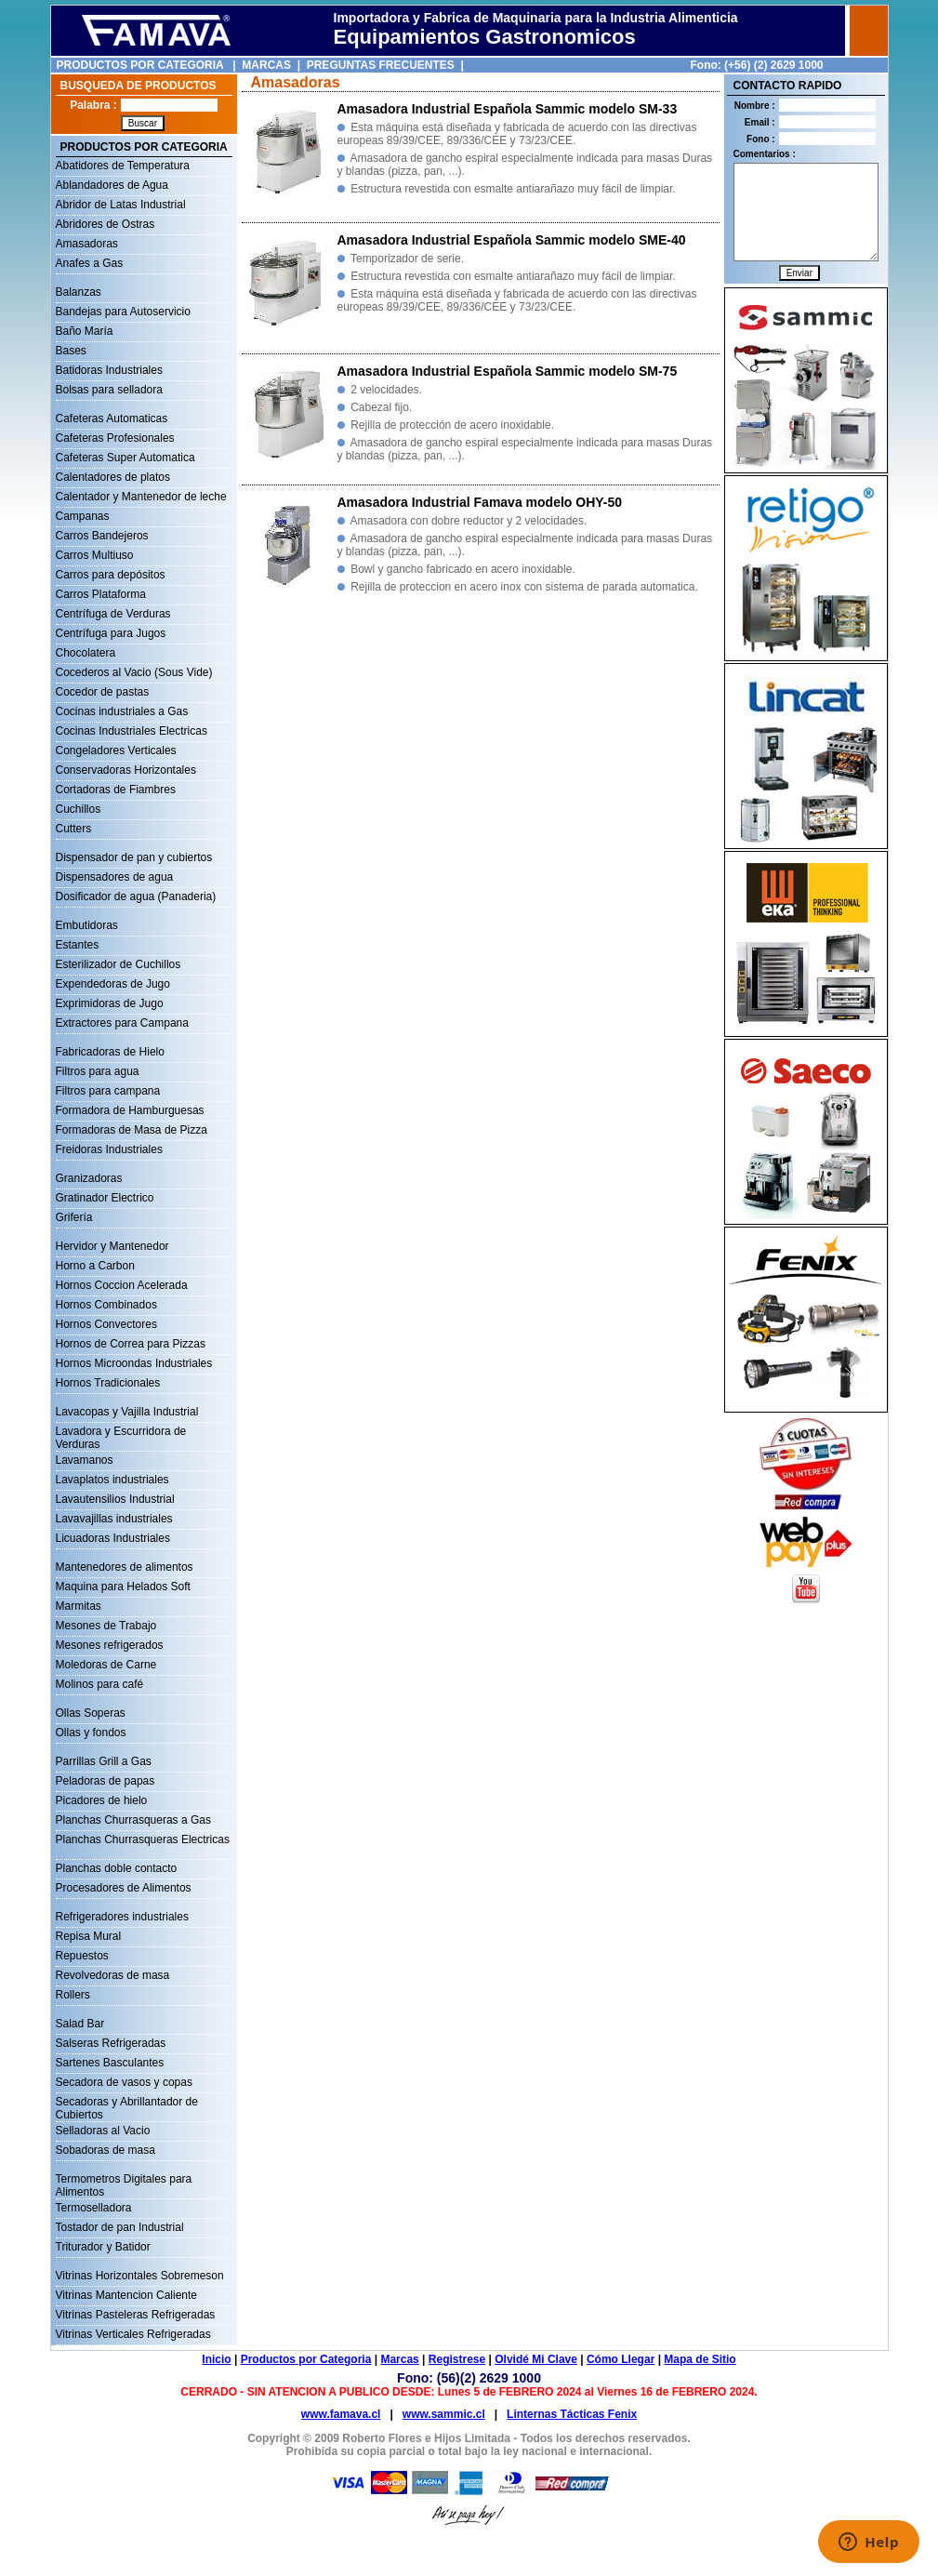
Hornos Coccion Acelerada (122, 1285)
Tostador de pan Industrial (120, 2227)
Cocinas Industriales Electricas (131, 730)
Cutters (74, 828)
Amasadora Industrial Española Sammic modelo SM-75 (507, 371)
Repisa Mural (89, 1936)
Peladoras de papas (105, 1780)
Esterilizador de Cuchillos (118, 964)
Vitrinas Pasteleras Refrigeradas (136, 2314)
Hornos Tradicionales (108, 1382)
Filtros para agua (97, 1071)
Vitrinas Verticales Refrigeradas (133, 2334)
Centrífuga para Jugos (111, 633)
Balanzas (78, 292)
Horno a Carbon (95, 1265)
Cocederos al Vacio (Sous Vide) (134, 672)
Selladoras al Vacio (103, 2130)
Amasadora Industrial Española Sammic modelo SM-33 (507, 108)
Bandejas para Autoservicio (123, 311)
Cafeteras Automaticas (112, 418)
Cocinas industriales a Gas (122, 711)
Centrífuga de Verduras (113, 613)
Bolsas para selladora (109, 389)
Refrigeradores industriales (122, 1916)
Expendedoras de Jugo (113, 983)
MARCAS (266, 65)
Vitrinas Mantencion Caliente (127, 2295)
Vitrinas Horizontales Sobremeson (140, 2275)
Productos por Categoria (306, 2359)
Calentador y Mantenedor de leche (141, 496)
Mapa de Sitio (699, 2359)
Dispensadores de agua (115, 876)
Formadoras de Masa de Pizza (131, 1129)
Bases (71, 350)
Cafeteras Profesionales (115, 438)
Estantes (77, 944)
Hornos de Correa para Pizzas (130, 1343)
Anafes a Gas (90, 263)
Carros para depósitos (110, 574)
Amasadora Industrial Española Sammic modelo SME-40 (511, 239)
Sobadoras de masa (105, 2150)
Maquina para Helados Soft (123, 1586)
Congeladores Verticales (116, 750)
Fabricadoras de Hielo (110, 1051)
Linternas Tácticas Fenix (572, 2414)
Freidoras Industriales (109, 1149)
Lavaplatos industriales (112, 1479)
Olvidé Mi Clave (536, 2359)
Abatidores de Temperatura (123, 165)
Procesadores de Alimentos (124, 1887)
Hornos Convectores (106, 1324)
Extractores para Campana (122, 1022)
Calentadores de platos (113, 477)
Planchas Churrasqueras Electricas (143, 1839)
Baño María (84, 331)
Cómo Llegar (620, 2359)
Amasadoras (87, 243)
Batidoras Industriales (109, 370)
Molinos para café (100, 1684)
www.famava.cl (341, 2414)
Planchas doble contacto (117, 1868)
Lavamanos (84, 1460)
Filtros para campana (108, 1090)
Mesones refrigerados (110, 1645)
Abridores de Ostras (105, 224)
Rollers (73, 1994)
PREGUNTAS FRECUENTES (381, 65)
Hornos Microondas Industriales (134, 1363)
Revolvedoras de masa (113, 1975)
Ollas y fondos (91, 1732)
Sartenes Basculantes (110, 2062)
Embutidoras (87, 925)
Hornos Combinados (106, 1304)
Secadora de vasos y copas (124, 2082)
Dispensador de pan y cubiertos (134, 857)
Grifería (74, 1217)
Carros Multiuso (95, 555)
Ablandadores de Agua (112, 185)
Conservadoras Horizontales (126, 770)
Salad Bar (80, 2023)
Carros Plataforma (101, 594)
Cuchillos (78, 809)
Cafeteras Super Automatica (125, 457)
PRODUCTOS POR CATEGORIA (140, 65)
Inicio (216, 2359)
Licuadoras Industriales (113, 1538)
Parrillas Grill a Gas (104, 1761)
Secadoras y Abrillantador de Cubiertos (127, 2103)
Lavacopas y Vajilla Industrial (127, 1411)
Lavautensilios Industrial (115, 1499)
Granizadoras (89, 1178)
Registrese (457, 2359)
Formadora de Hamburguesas (130, 1110)
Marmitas (78, 1606)
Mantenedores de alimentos (124, 1566)
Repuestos (82, 1955)
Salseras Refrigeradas (111, 2043)
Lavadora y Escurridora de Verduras (121, 1433)
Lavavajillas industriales (114, 1518)
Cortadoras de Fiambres (116, 789)
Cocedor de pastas (103, 691)
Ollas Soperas (91, 1713)
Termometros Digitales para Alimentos (124, 2180)
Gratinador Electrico (105, 1197)
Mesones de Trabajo (106, 1625)
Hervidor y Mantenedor (112, 1246)
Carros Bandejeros (102, 535)
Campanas (83, 516)
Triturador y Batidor (103, 2246)
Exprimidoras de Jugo (110, 1003)
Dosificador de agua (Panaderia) (136, 896)
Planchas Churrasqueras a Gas (133, 1819)
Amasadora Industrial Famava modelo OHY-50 (480, 502)
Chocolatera (86, 652)
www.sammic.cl (444, 2414)
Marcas (399, 2359)
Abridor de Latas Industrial (121, 204)
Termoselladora (94, 2207)
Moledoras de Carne (106, 1664)
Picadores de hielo (102, 1800)
